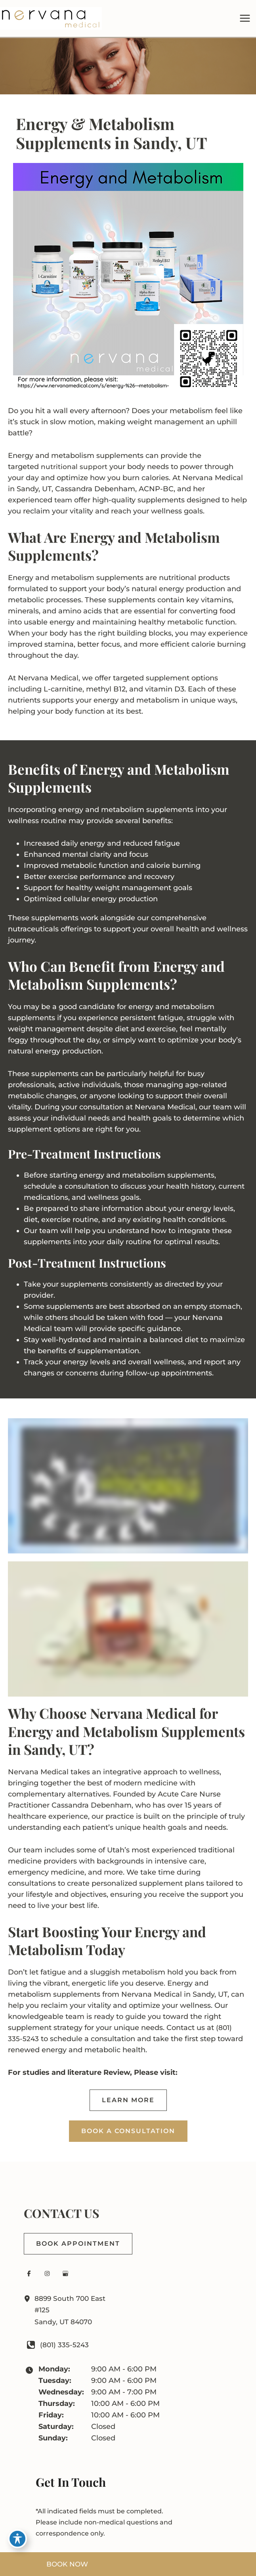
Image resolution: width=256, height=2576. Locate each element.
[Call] (57, 2349)
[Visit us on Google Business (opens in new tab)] (65, 2278)
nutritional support (74, 471)
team (63, 504)
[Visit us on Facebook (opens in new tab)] (29, 2278)
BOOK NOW (67, 2564)
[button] (128, 2104)
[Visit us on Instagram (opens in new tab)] (47, 2278)
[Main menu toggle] (244, 20)
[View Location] (29, 2302)
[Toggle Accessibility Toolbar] (17, 2538)
